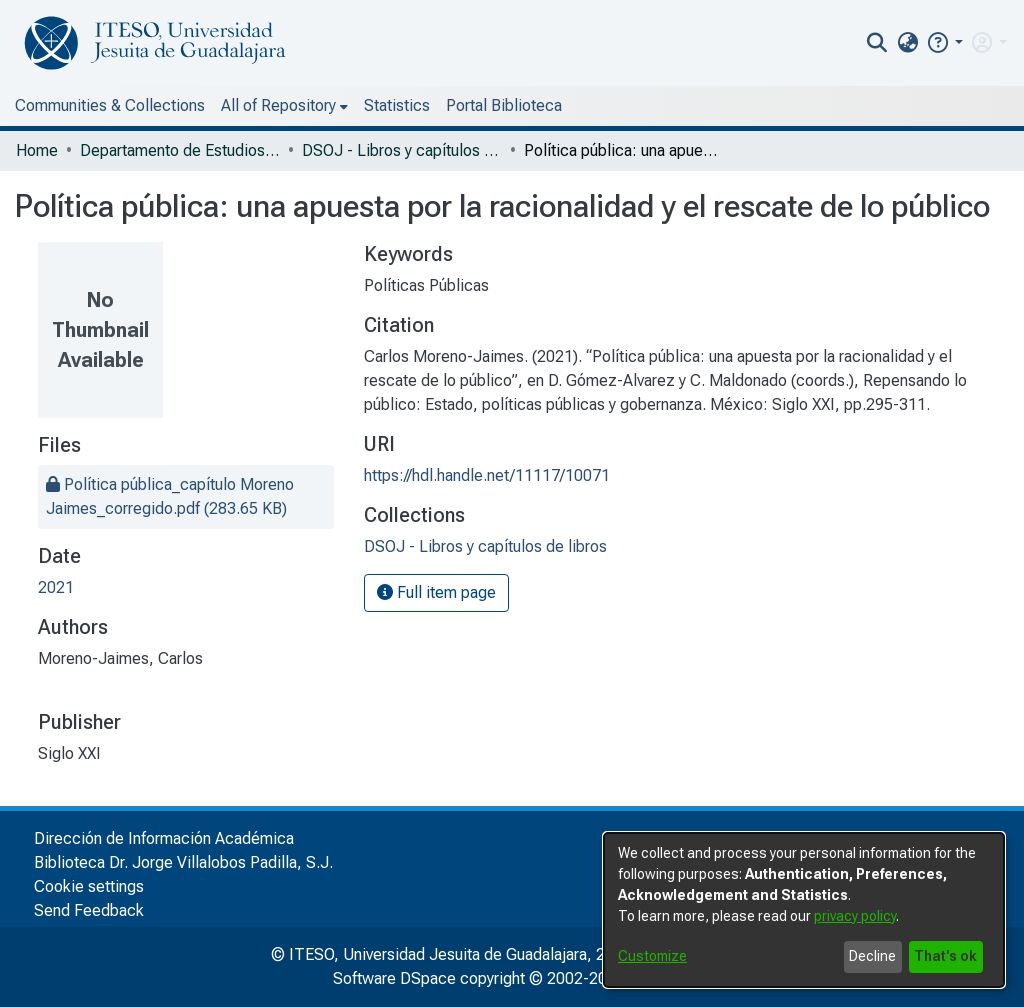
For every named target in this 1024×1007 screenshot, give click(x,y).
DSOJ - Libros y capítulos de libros (402, 150)
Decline (872, 956)
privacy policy (855, 916)
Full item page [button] (436, 592)
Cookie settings (89, 886)
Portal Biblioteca (504, 105)
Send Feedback (89, 910)
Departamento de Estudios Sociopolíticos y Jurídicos (180, 150)
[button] (944, 42)
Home (37, 150)
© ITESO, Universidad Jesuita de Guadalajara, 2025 (451, 954)
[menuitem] (907, 43)
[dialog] (804, 910)
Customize (652, 956)
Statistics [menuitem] (397, 105)
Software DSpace (394, 978)
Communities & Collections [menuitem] (110, 105)
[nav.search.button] (877, 43)
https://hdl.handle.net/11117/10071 (487, 475)
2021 (56, 587)
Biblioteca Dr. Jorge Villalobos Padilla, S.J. (183, 862)
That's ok (945, 956)
